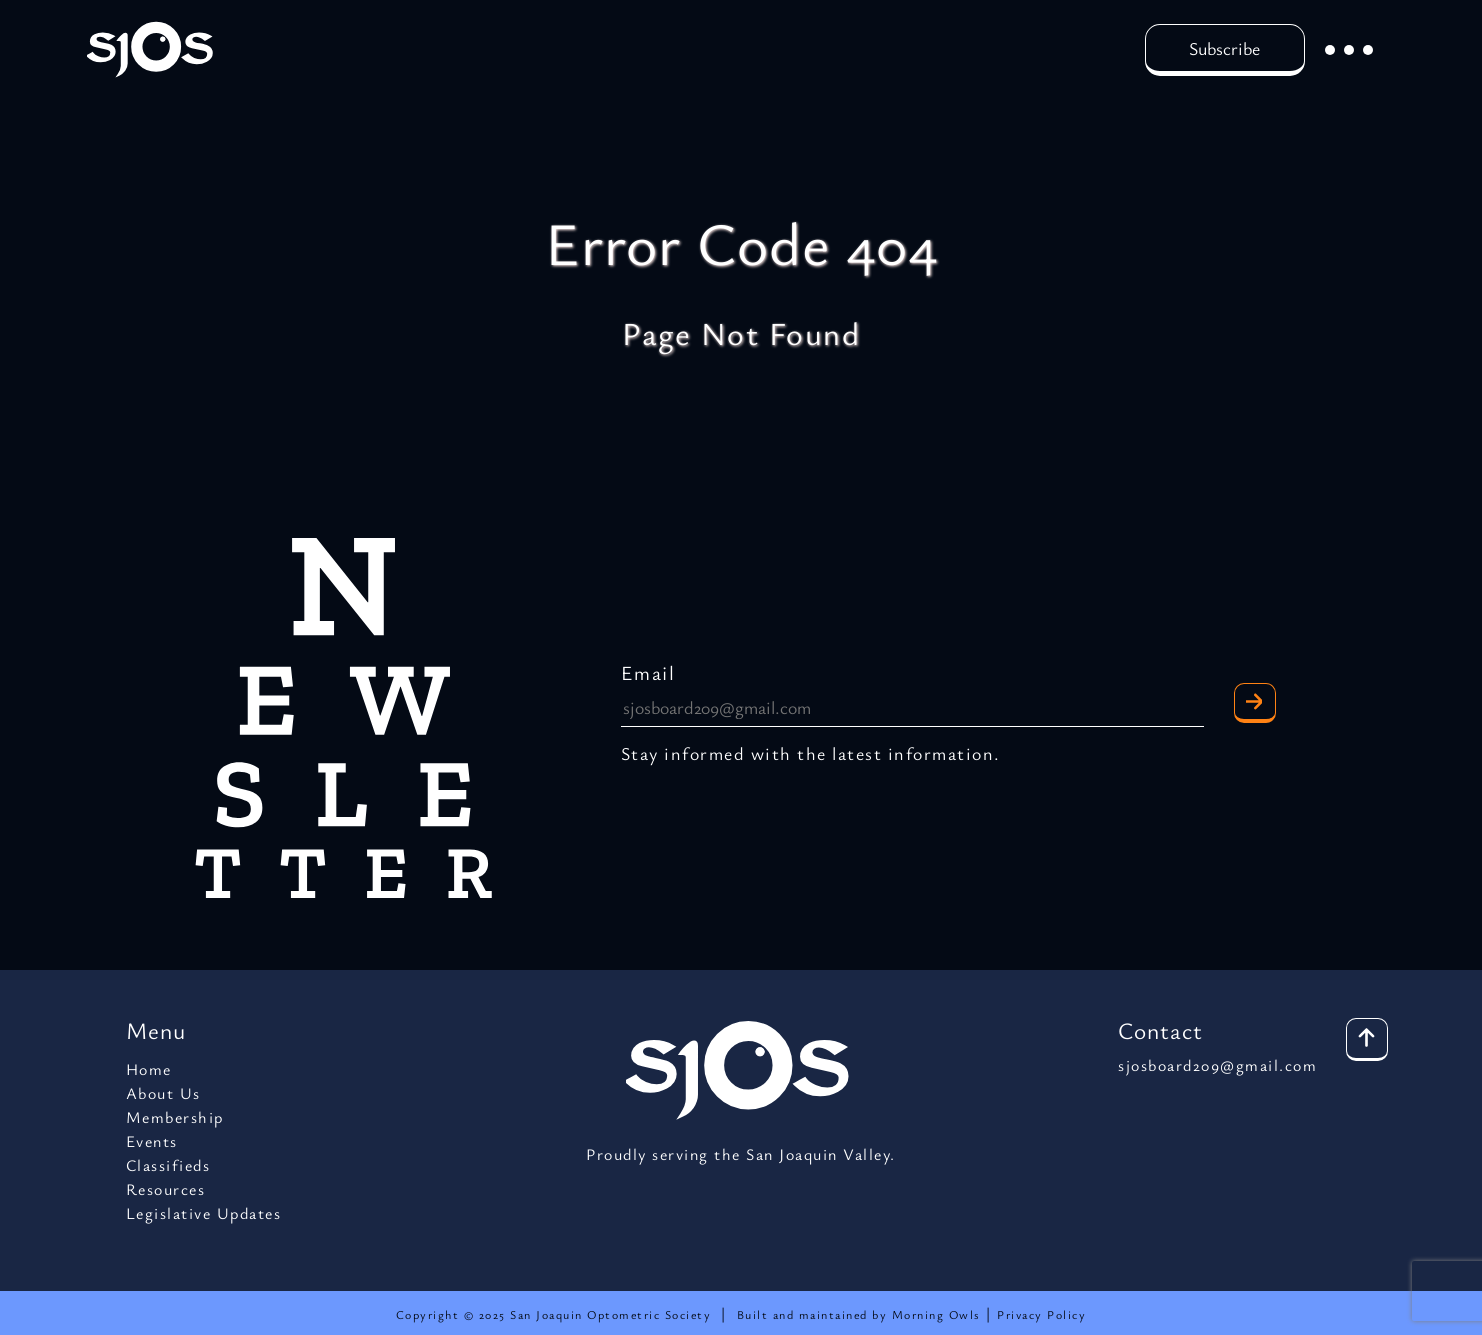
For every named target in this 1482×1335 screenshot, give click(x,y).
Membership (175, 1117)
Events (152, 1141)
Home (149, 1069)
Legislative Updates (204, 1213)
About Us (163, 1093)
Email (648, 672)
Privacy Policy (1041, 1314)
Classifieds (168, 1165)
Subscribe (1224, 48)
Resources (166, 1189)
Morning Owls (939, 1314)
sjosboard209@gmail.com (1217, 1065)
